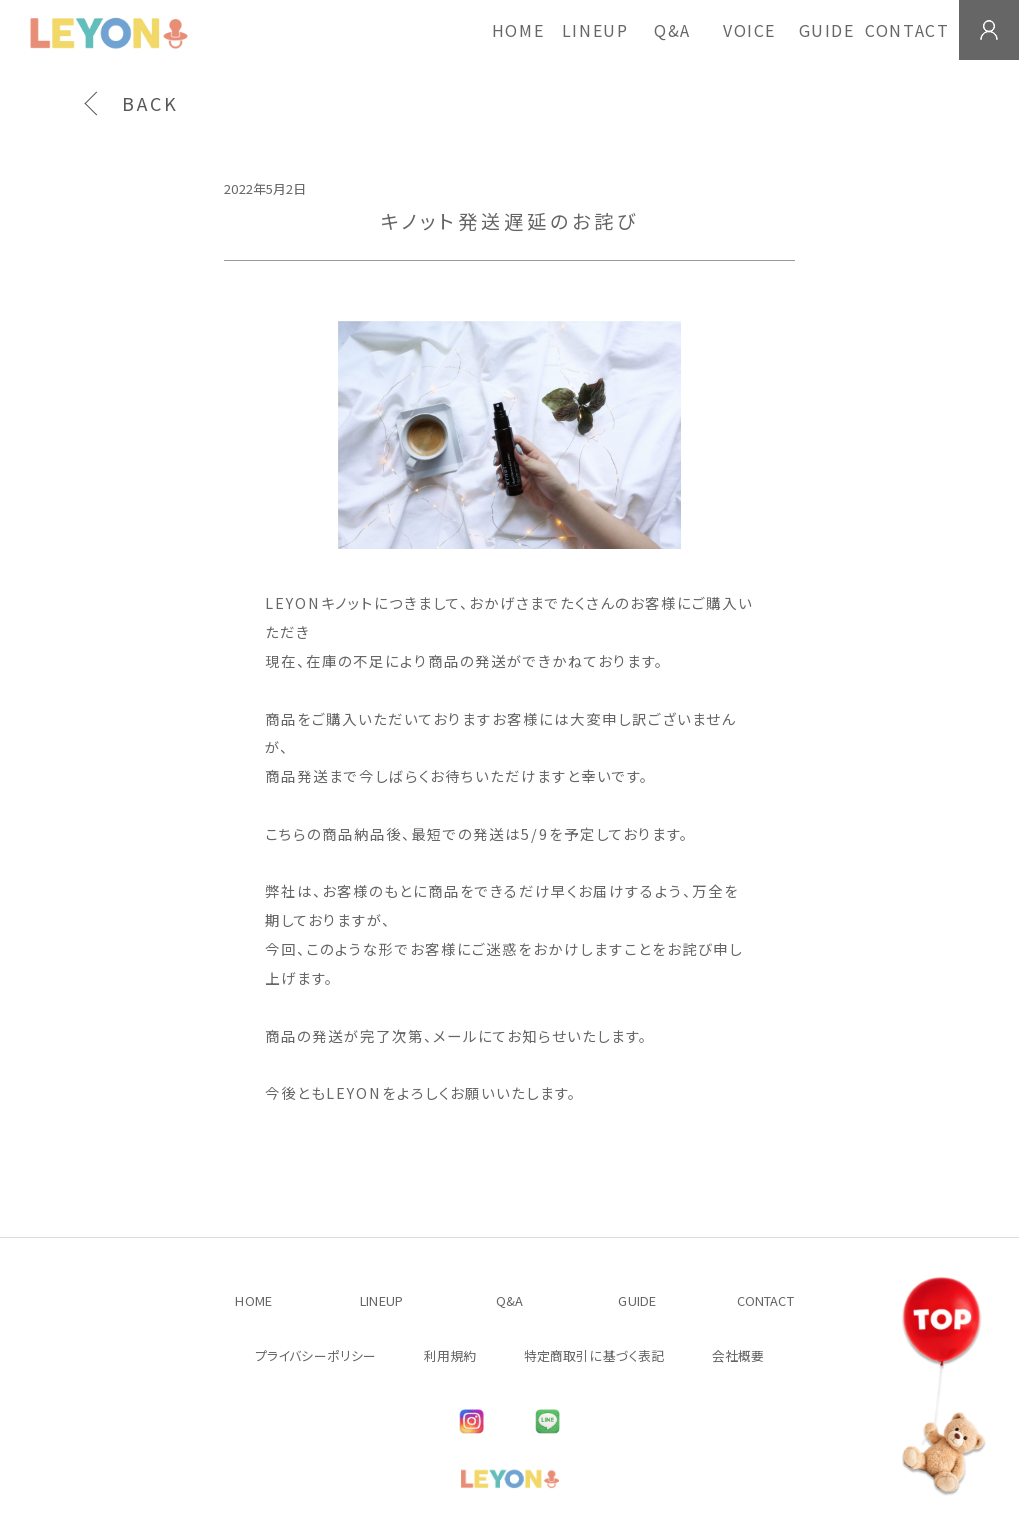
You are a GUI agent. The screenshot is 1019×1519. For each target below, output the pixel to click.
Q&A (672, 30)
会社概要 (738, 1355)
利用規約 (450, 1355)
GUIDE (827, 30)
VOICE (749, 30)
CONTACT (907, 30)
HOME (518, 30)
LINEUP (595, 30)
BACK (150, 103)
